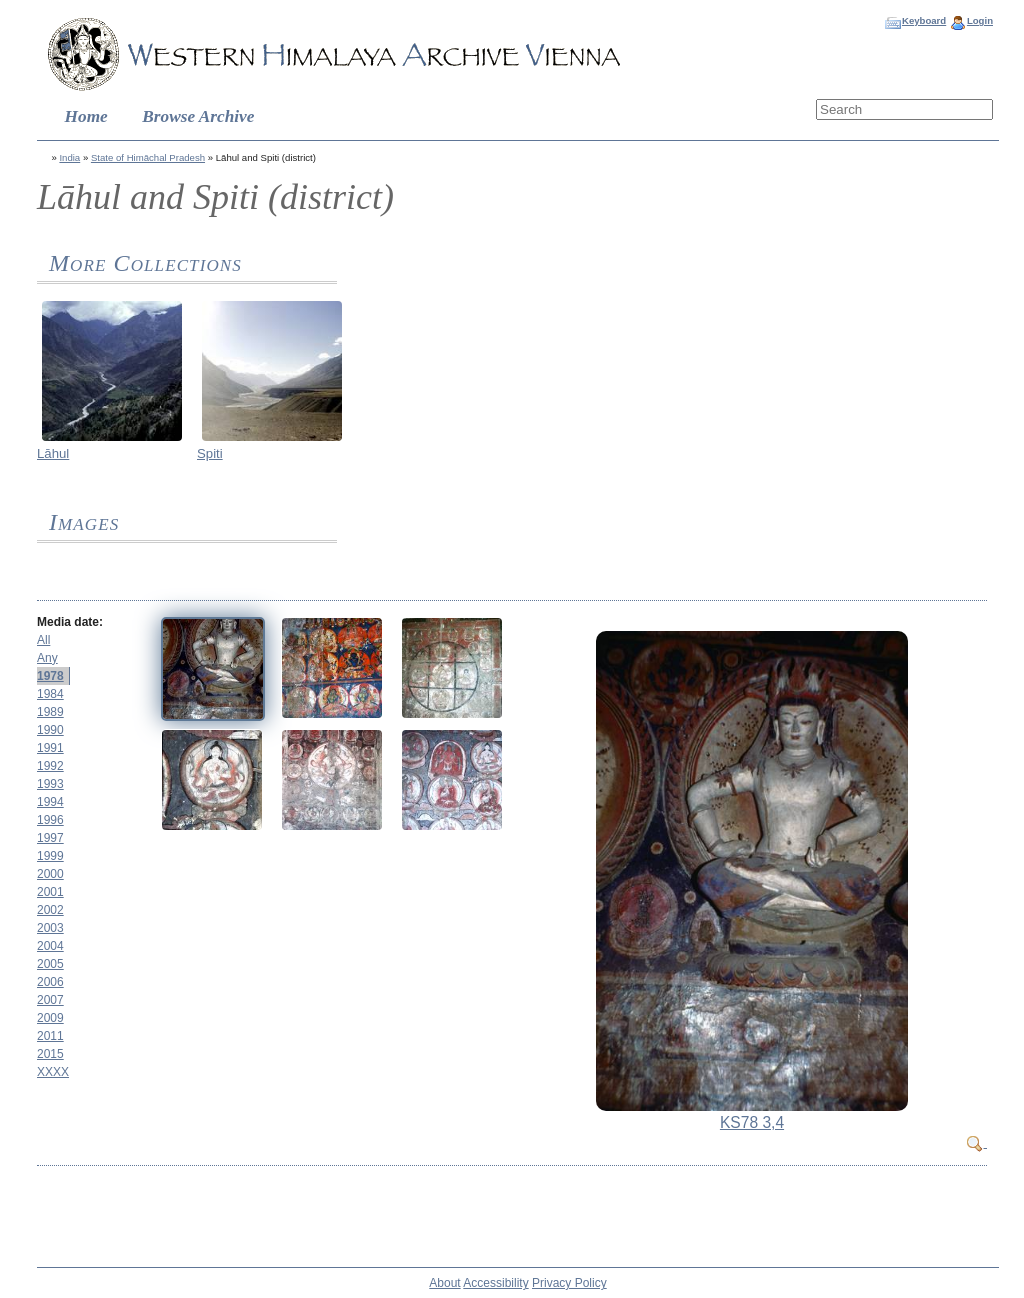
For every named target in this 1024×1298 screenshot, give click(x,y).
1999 (50, 856)
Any (47, 658)
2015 (50, 1054)
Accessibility (495, 1283)
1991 (50, 748)
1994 (50, 802)
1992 (50, 766)
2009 (50, 1018)
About (444, 1283)
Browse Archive (198, 116)
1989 (50, 712)
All (43, 640)
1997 (50, 838)
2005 (50, 964)
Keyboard (924, 20)
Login (980, 20)
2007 (50, 1000)
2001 (50, 892)
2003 (50, 928)
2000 (50, 874)
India (69, 157)
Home (86, 116)
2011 (50, 1036)
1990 (50, 730)
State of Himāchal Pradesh (148, 157)
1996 (50, 820)
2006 (50, 982)
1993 (50, 784)
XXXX (53, 1072)
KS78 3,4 (752, 1122)
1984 (50, 694)
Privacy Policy (569, 1283)
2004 (50, 946)
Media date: (70, 622)
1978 (50, 676)
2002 (50, 910)
